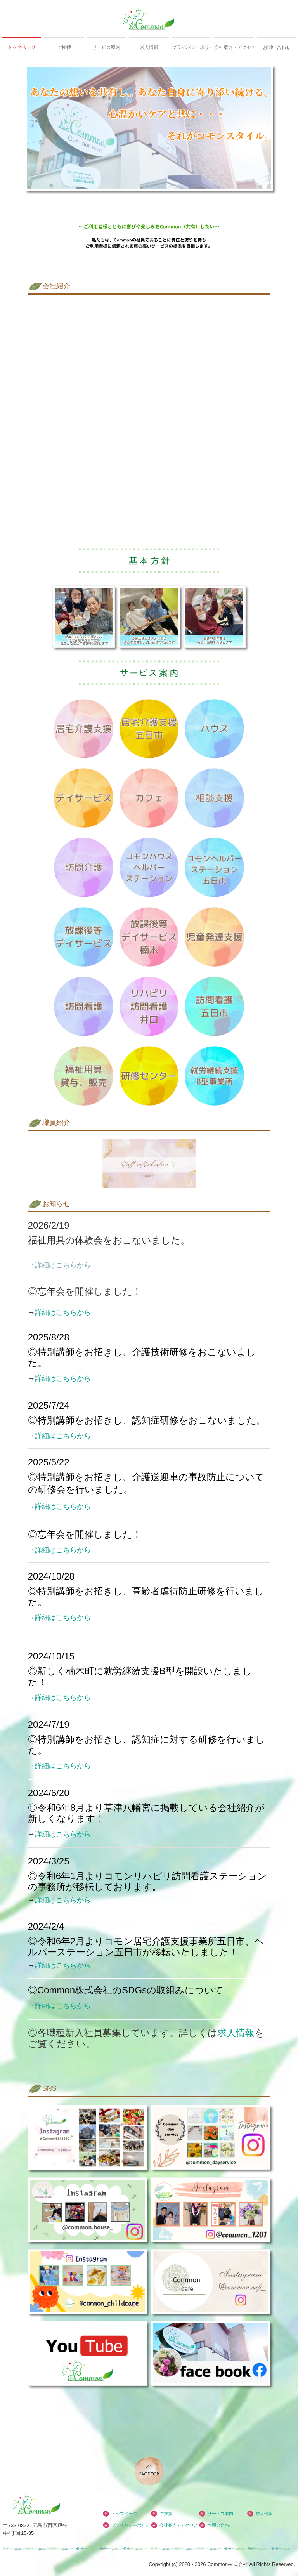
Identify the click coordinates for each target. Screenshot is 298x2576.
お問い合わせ (277, 47)
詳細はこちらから (63, 1312)
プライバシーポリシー (191, 47)
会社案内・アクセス (234, 47)
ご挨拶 (64, 47)
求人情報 (149, 47)
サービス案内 (106, 47)
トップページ (21, 47)
